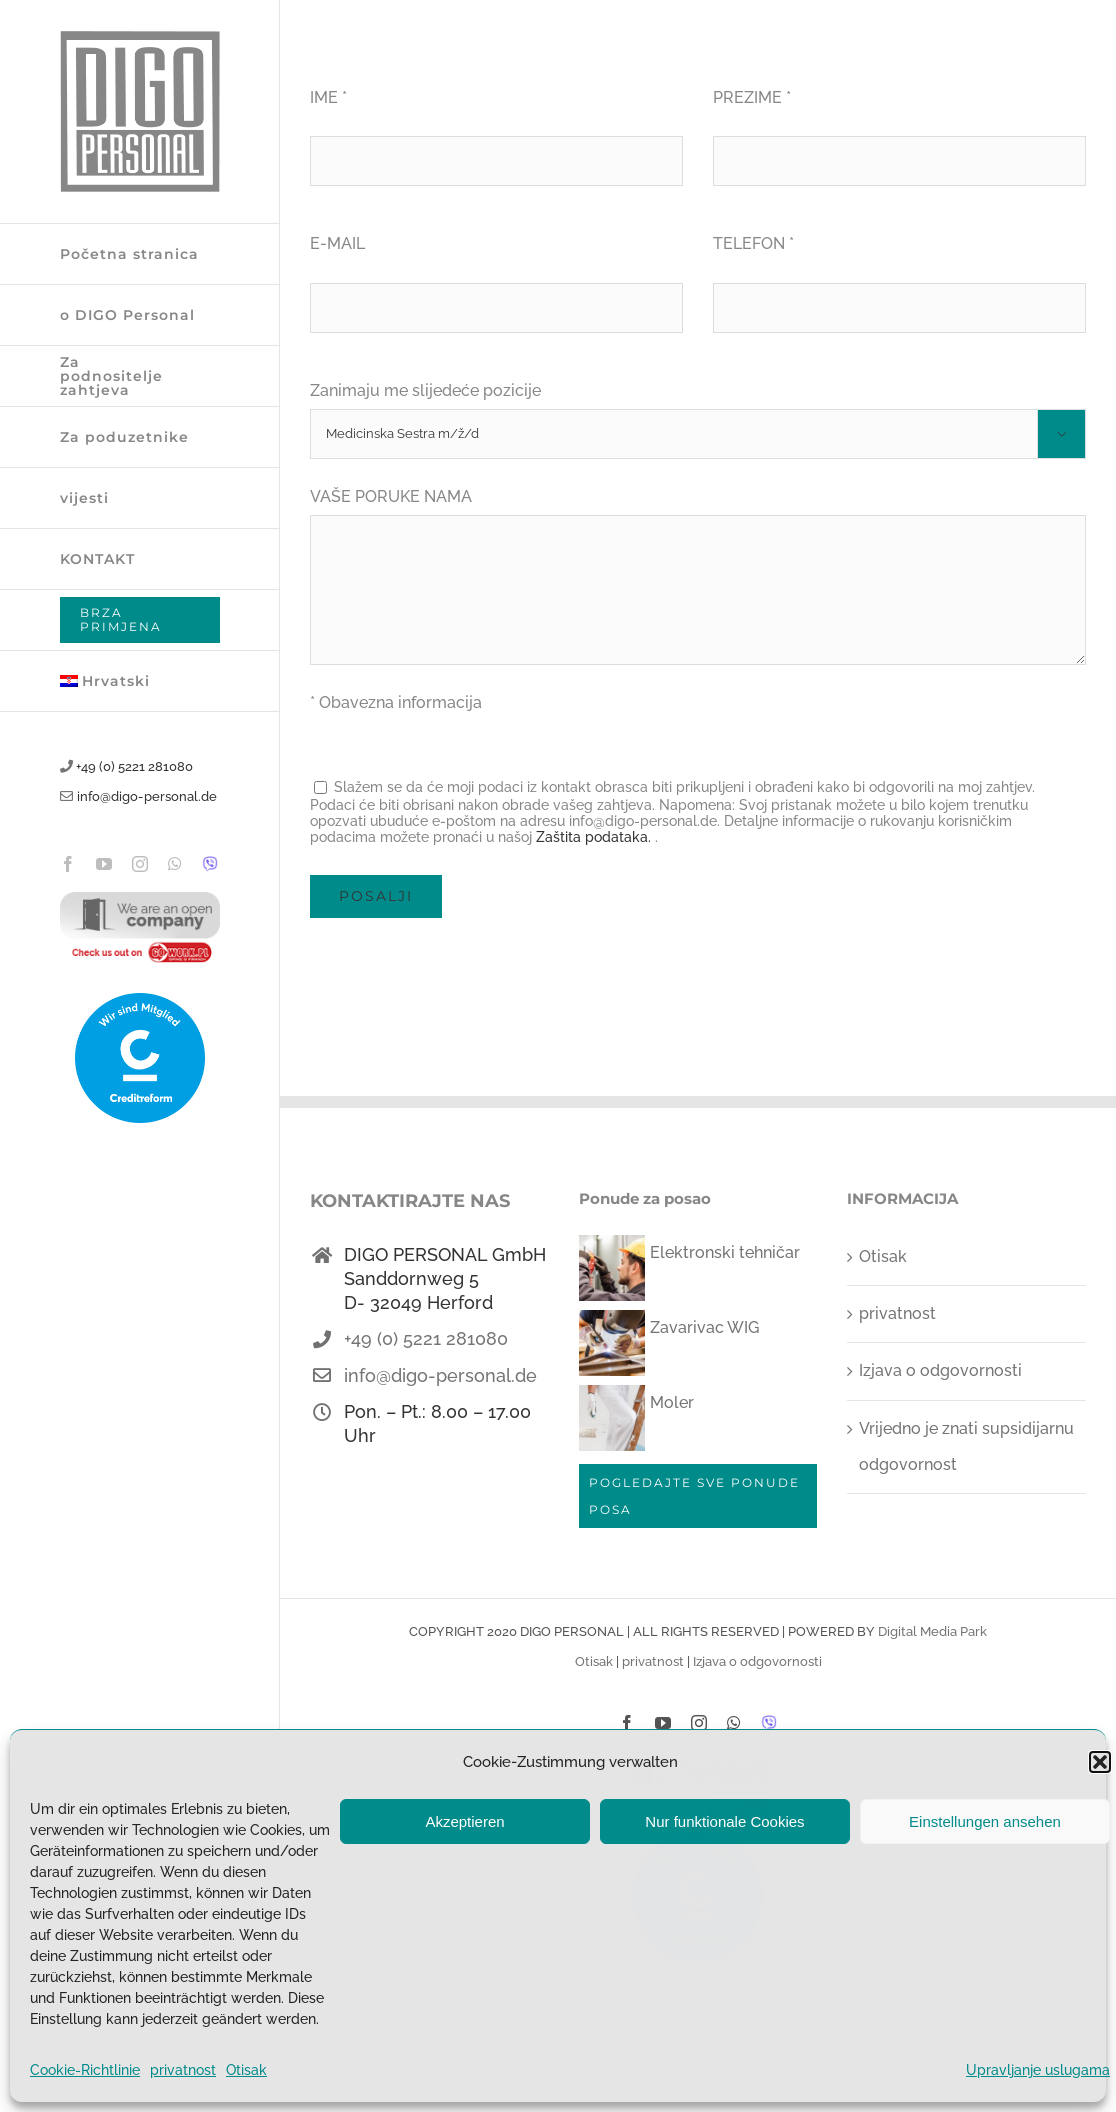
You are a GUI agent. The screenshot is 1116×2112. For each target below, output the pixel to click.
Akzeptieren (464, 1821)
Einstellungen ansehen (985, 1821)
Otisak (246, 2070)
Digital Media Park (932, 1631)
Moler (672, 1402)
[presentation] (462, 977)
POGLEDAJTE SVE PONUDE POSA (694, 1496)
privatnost (183, 2070)
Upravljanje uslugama (1038, 2070)
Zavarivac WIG (704, 1327)
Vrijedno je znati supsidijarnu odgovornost (966, 1446)
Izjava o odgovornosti (940, 1370)
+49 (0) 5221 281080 (134, 766)
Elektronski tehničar (725, 1252)
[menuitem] (140, 681)
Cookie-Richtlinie (85, 2070)
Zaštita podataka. (593, 837)
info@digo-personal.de (147, 796)
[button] (1100, 1762)
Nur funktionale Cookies (724, 1821)
